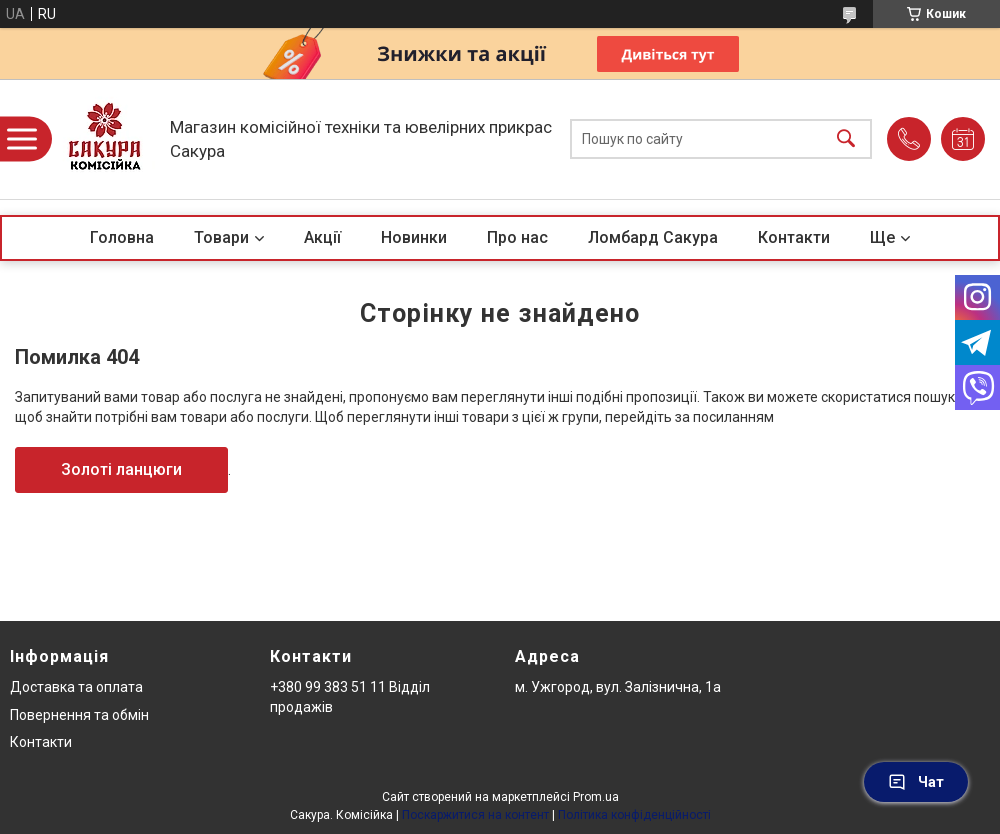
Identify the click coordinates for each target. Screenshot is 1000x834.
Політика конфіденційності (634, 815)
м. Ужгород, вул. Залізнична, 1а (618, 687)
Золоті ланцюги (121, 469)
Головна (122, 237)
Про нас (517, 237)
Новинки (414, 237)
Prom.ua (596, 797)
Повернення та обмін (79, 715)
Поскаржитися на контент (475, 815)
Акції (322, 237)
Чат (916, 782)
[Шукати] (846, 139)
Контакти (794, 237)
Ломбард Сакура (653, 237)
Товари (221, 237)
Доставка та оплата (76, 687)
